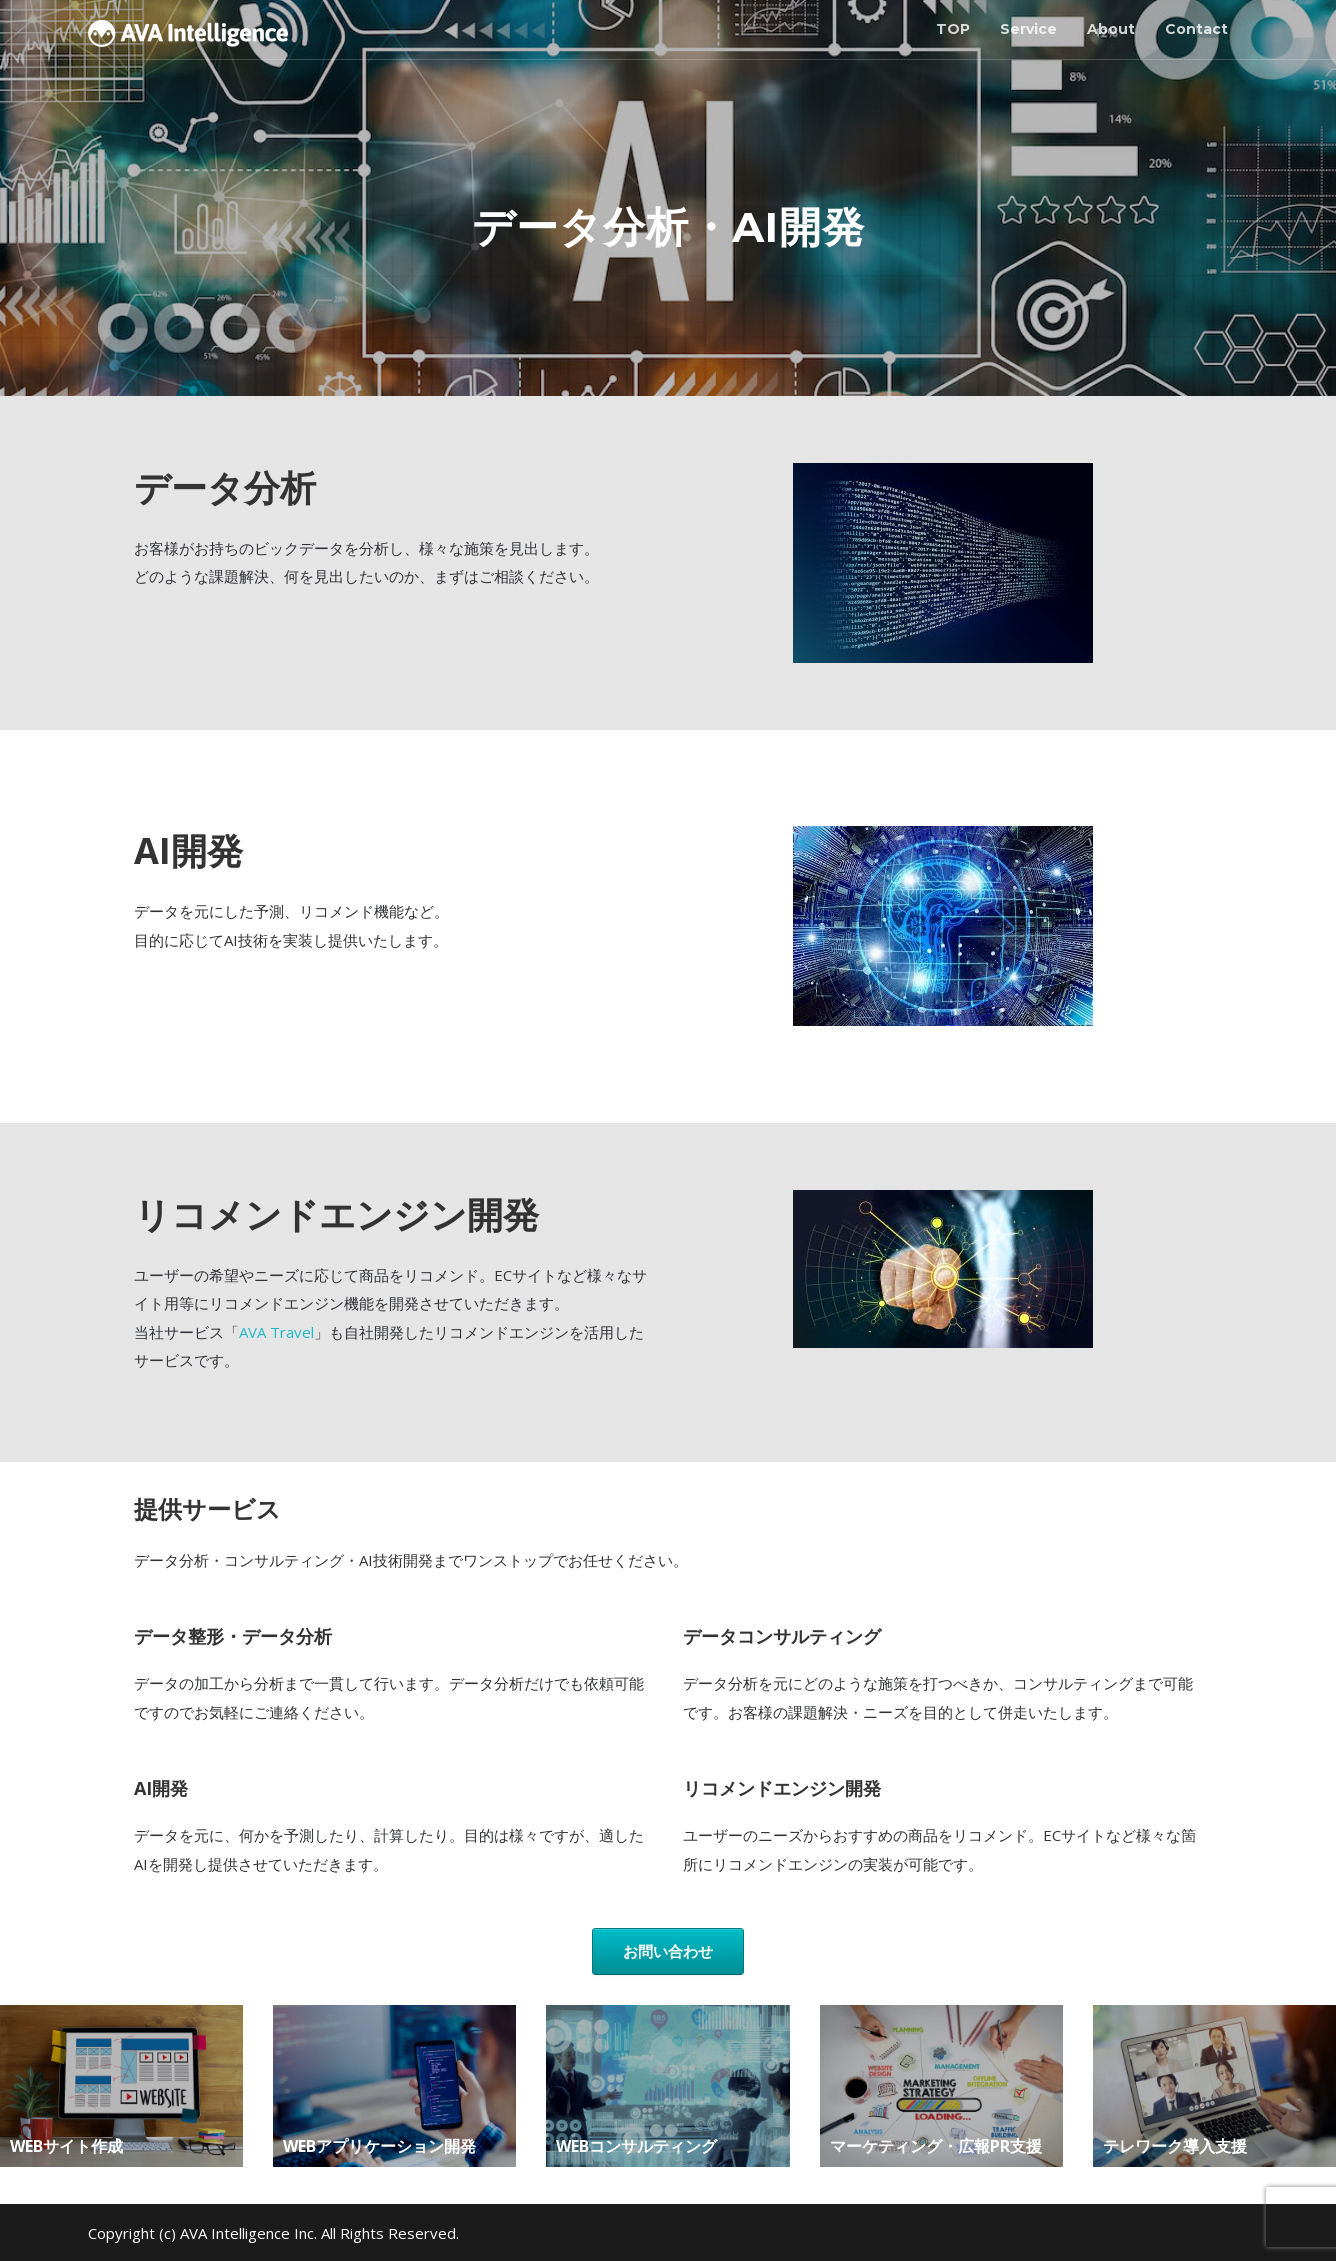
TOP (953, 29)
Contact (1196, 29)
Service (1028, 29)
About (1111, 29)
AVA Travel (276, 1332)
